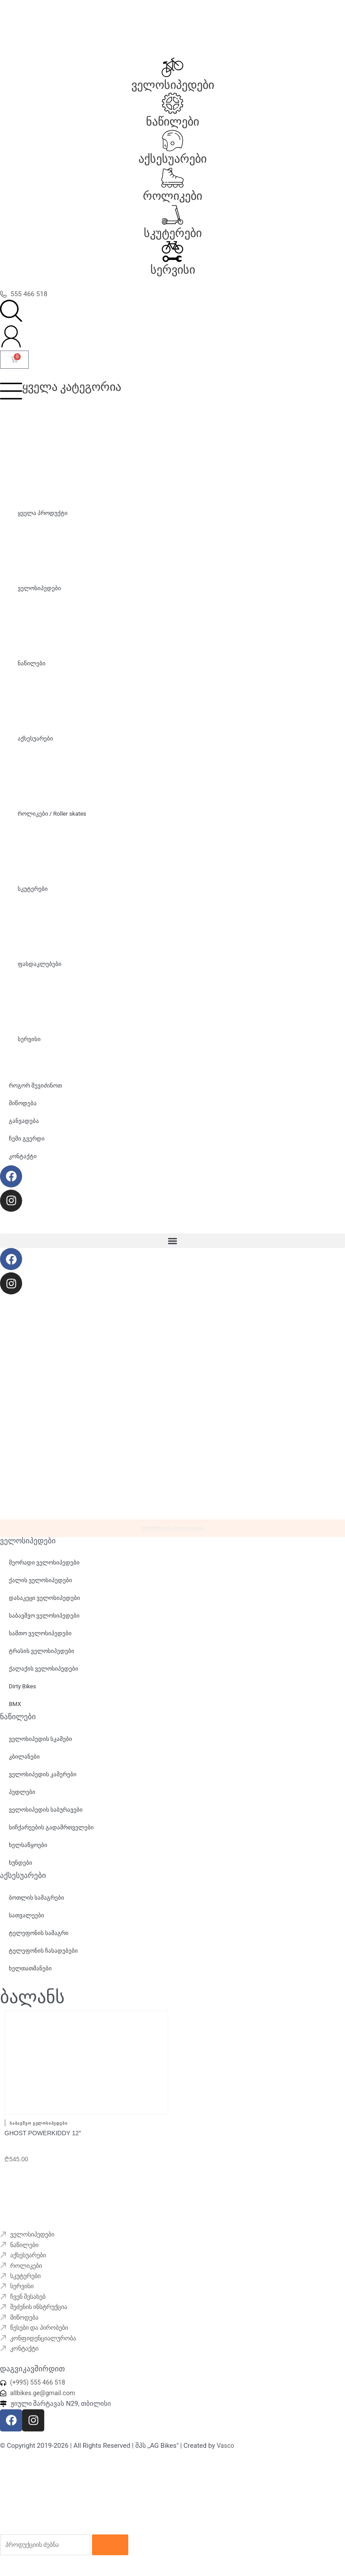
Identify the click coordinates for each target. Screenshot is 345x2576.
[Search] (118, 2554)
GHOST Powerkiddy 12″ (42, 2133)
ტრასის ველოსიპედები (41, 1658)
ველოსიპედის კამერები (43, 1781)
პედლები (22, 1799)
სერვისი (172, 269)
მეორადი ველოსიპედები (44, 1570)
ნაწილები (172, 121)
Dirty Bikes (22, 1694)
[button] (172, 1240)
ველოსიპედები (172, 85)
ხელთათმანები (30, 1975)
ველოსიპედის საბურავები (46, 1816)
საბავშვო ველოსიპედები (44, 1623)
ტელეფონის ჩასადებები (43, 1957)
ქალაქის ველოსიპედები (43, 1676)
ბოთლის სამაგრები (36, 1904)
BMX (15, 1711)
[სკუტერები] (172, 215)
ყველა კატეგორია (71, 386)
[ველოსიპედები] (172, 67)
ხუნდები (20, 1869)
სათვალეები (26, 1922)
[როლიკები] (172, 178)
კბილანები (24, 1763)
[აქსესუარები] (172, 141)
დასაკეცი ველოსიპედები (44, 1605)
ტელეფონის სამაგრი (39, 1940)
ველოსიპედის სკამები (40, 1746)
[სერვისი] (172, 251)
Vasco (226, 2454)
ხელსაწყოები (28, 1852)
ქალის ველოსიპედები (40, 1587)
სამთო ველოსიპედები (40, 1640)
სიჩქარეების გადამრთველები (51, 1834)
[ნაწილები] (172, 103)
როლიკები (172, 195)
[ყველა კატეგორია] (11, 391)
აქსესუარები (172, 158)
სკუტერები (173, 233)
